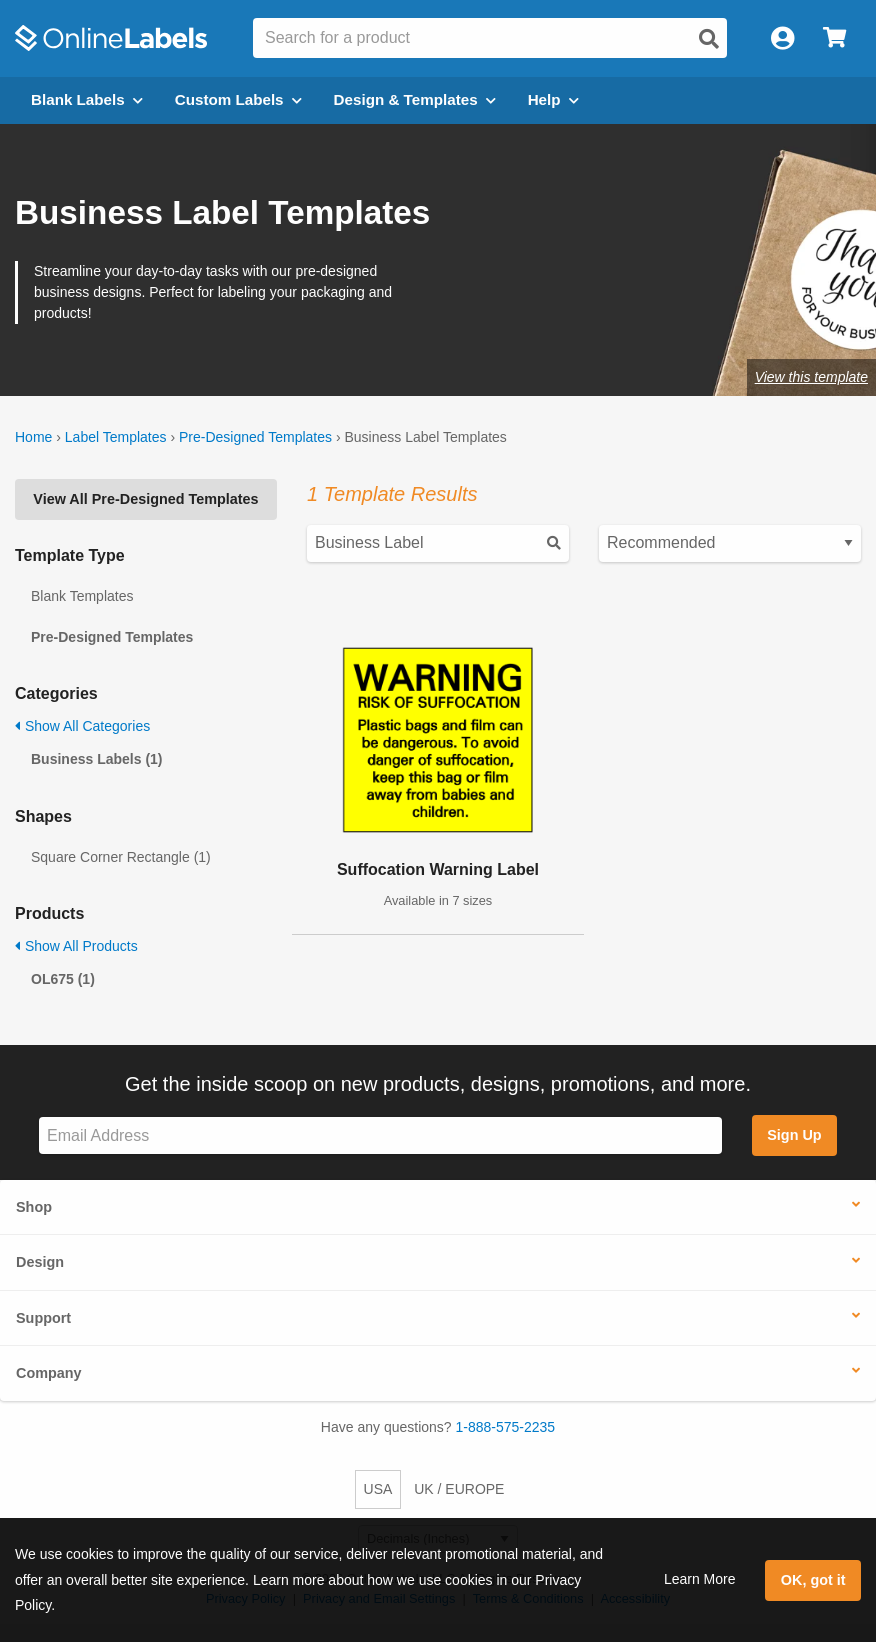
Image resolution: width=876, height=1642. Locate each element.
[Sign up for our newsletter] (380, 1135)
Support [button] (43, 1318)
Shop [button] (34, 1207)
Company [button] (49, 1373)
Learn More (700, 1579)
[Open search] (709, 39)
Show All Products (76, 946)
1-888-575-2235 (506, 1427)
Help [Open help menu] (553, 99)
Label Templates (116, 437)
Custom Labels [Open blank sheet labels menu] (238, 99)
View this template (811, 377)
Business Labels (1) (97, 759)
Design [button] (40, 1262)
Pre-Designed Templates (255, 437)
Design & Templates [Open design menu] (415, 99)
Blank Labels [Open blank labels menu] (87, 99)
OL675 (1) (63, 979)
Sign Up (794, 1135)
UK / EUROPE (459, 1489)
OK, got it (813, 1580)
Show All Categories (82, 726)
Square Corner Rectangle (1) (121, 857)
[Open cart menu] (834, 38)
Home (33, 437)
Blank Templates (82, 596)
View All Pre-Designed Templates (145, 499)
